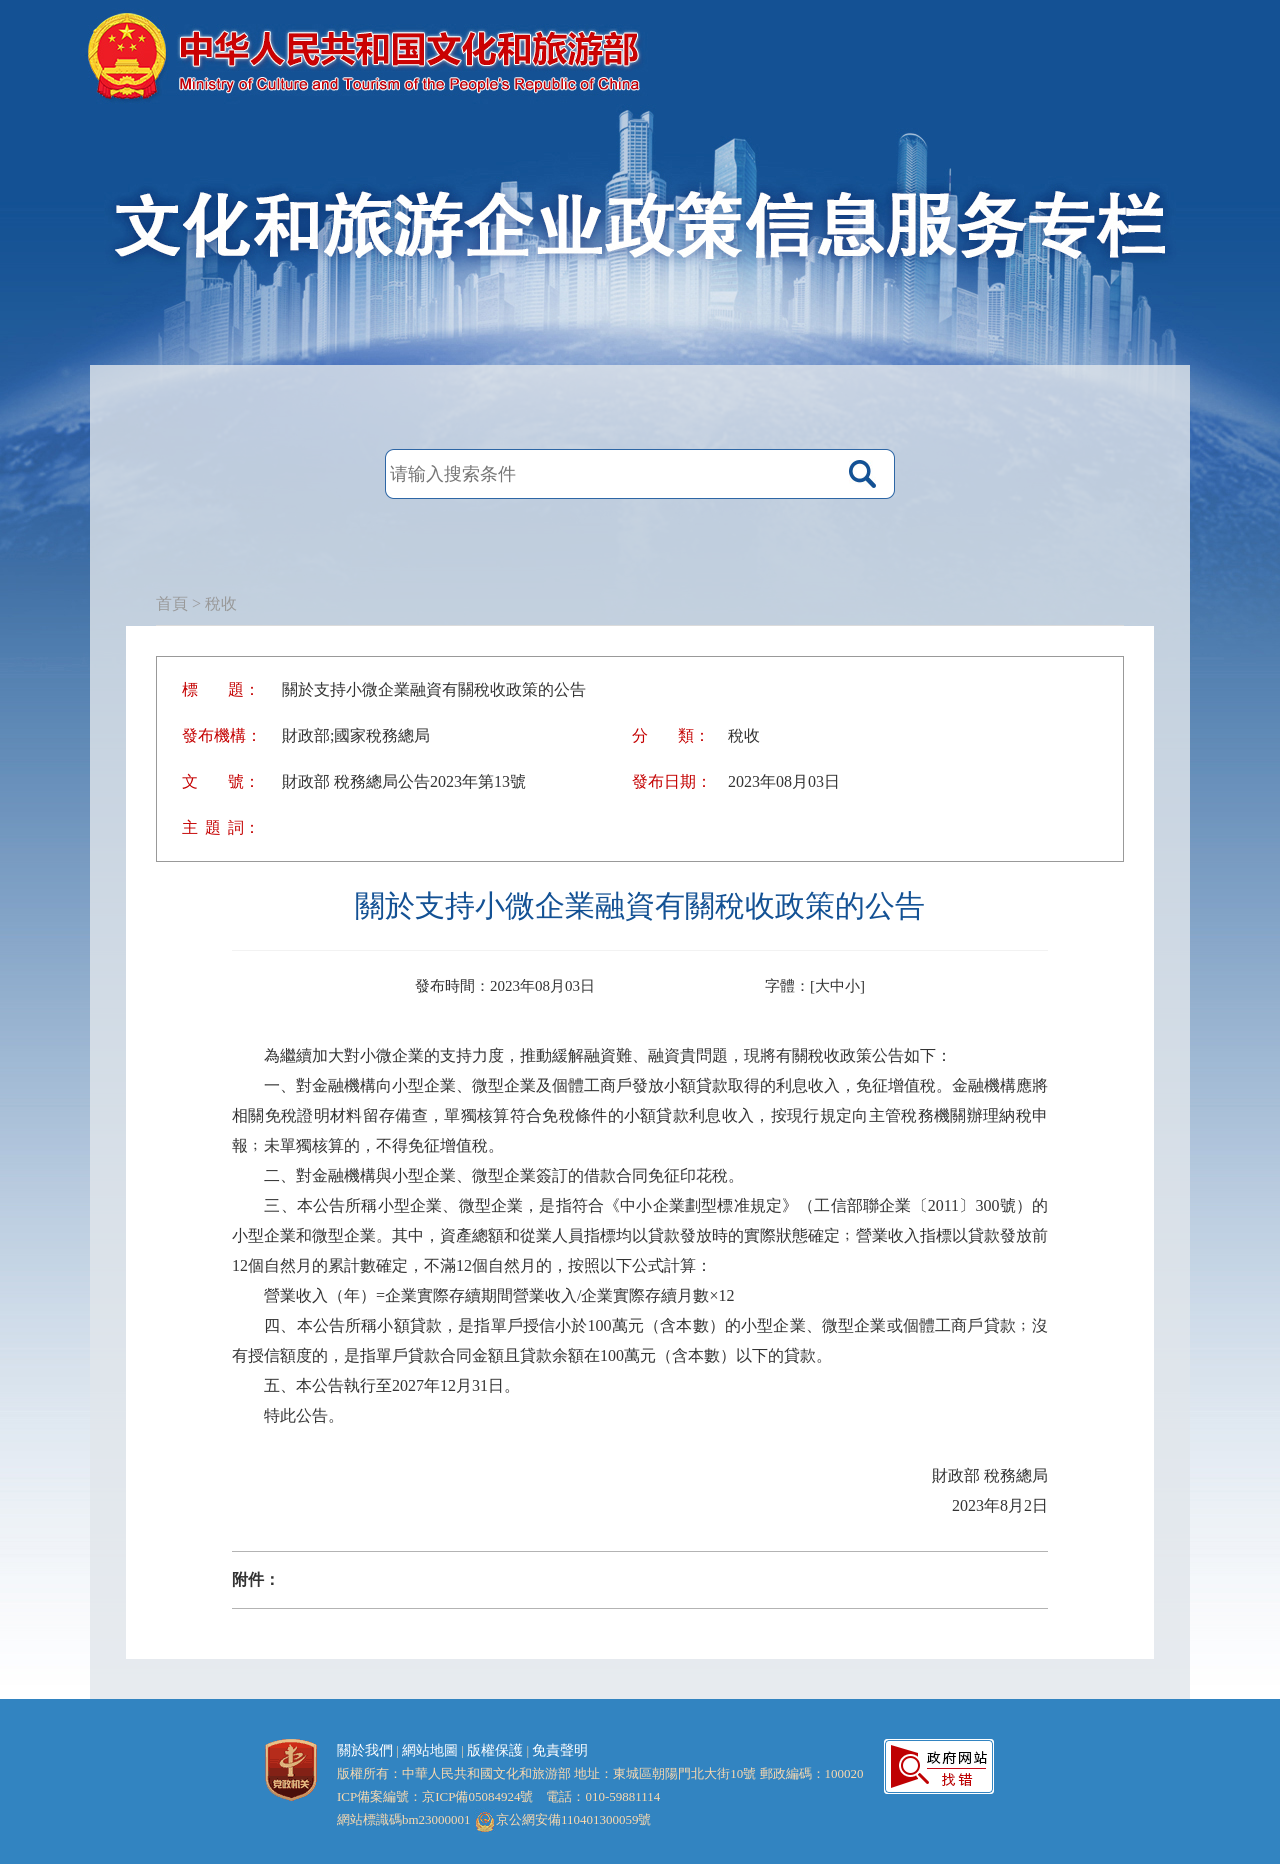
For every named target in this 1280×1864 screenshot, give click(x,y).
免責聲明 (560, 1750)
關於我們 (365, 1750)
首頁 (172, 603)
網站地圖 (430, 1750)
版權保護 (495, 1750)
